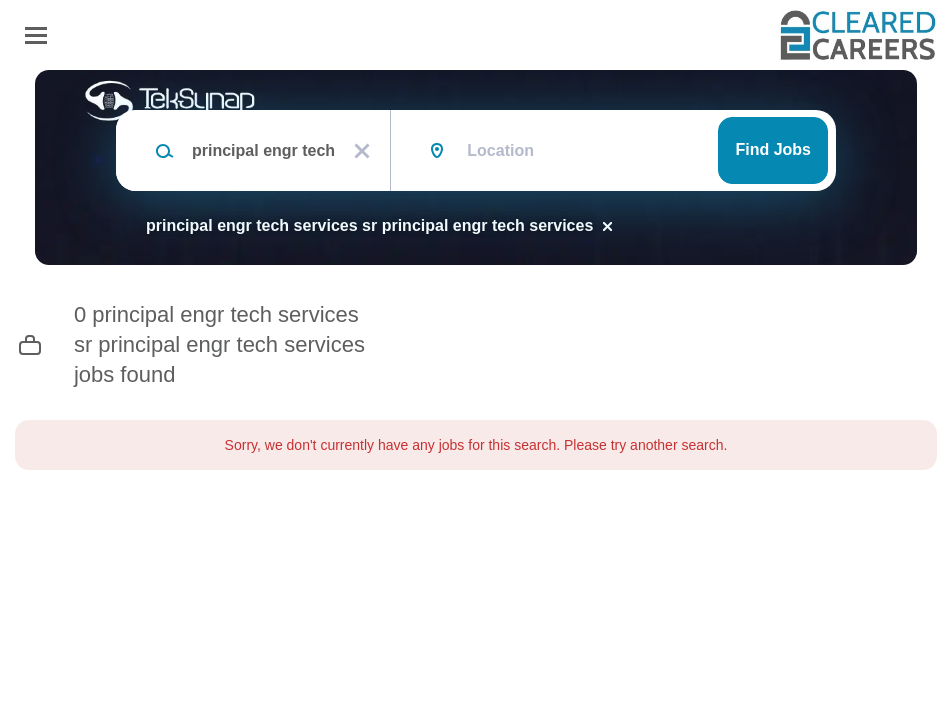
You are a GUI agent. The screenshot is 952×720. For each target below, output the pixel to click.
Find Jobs (773, 149)
